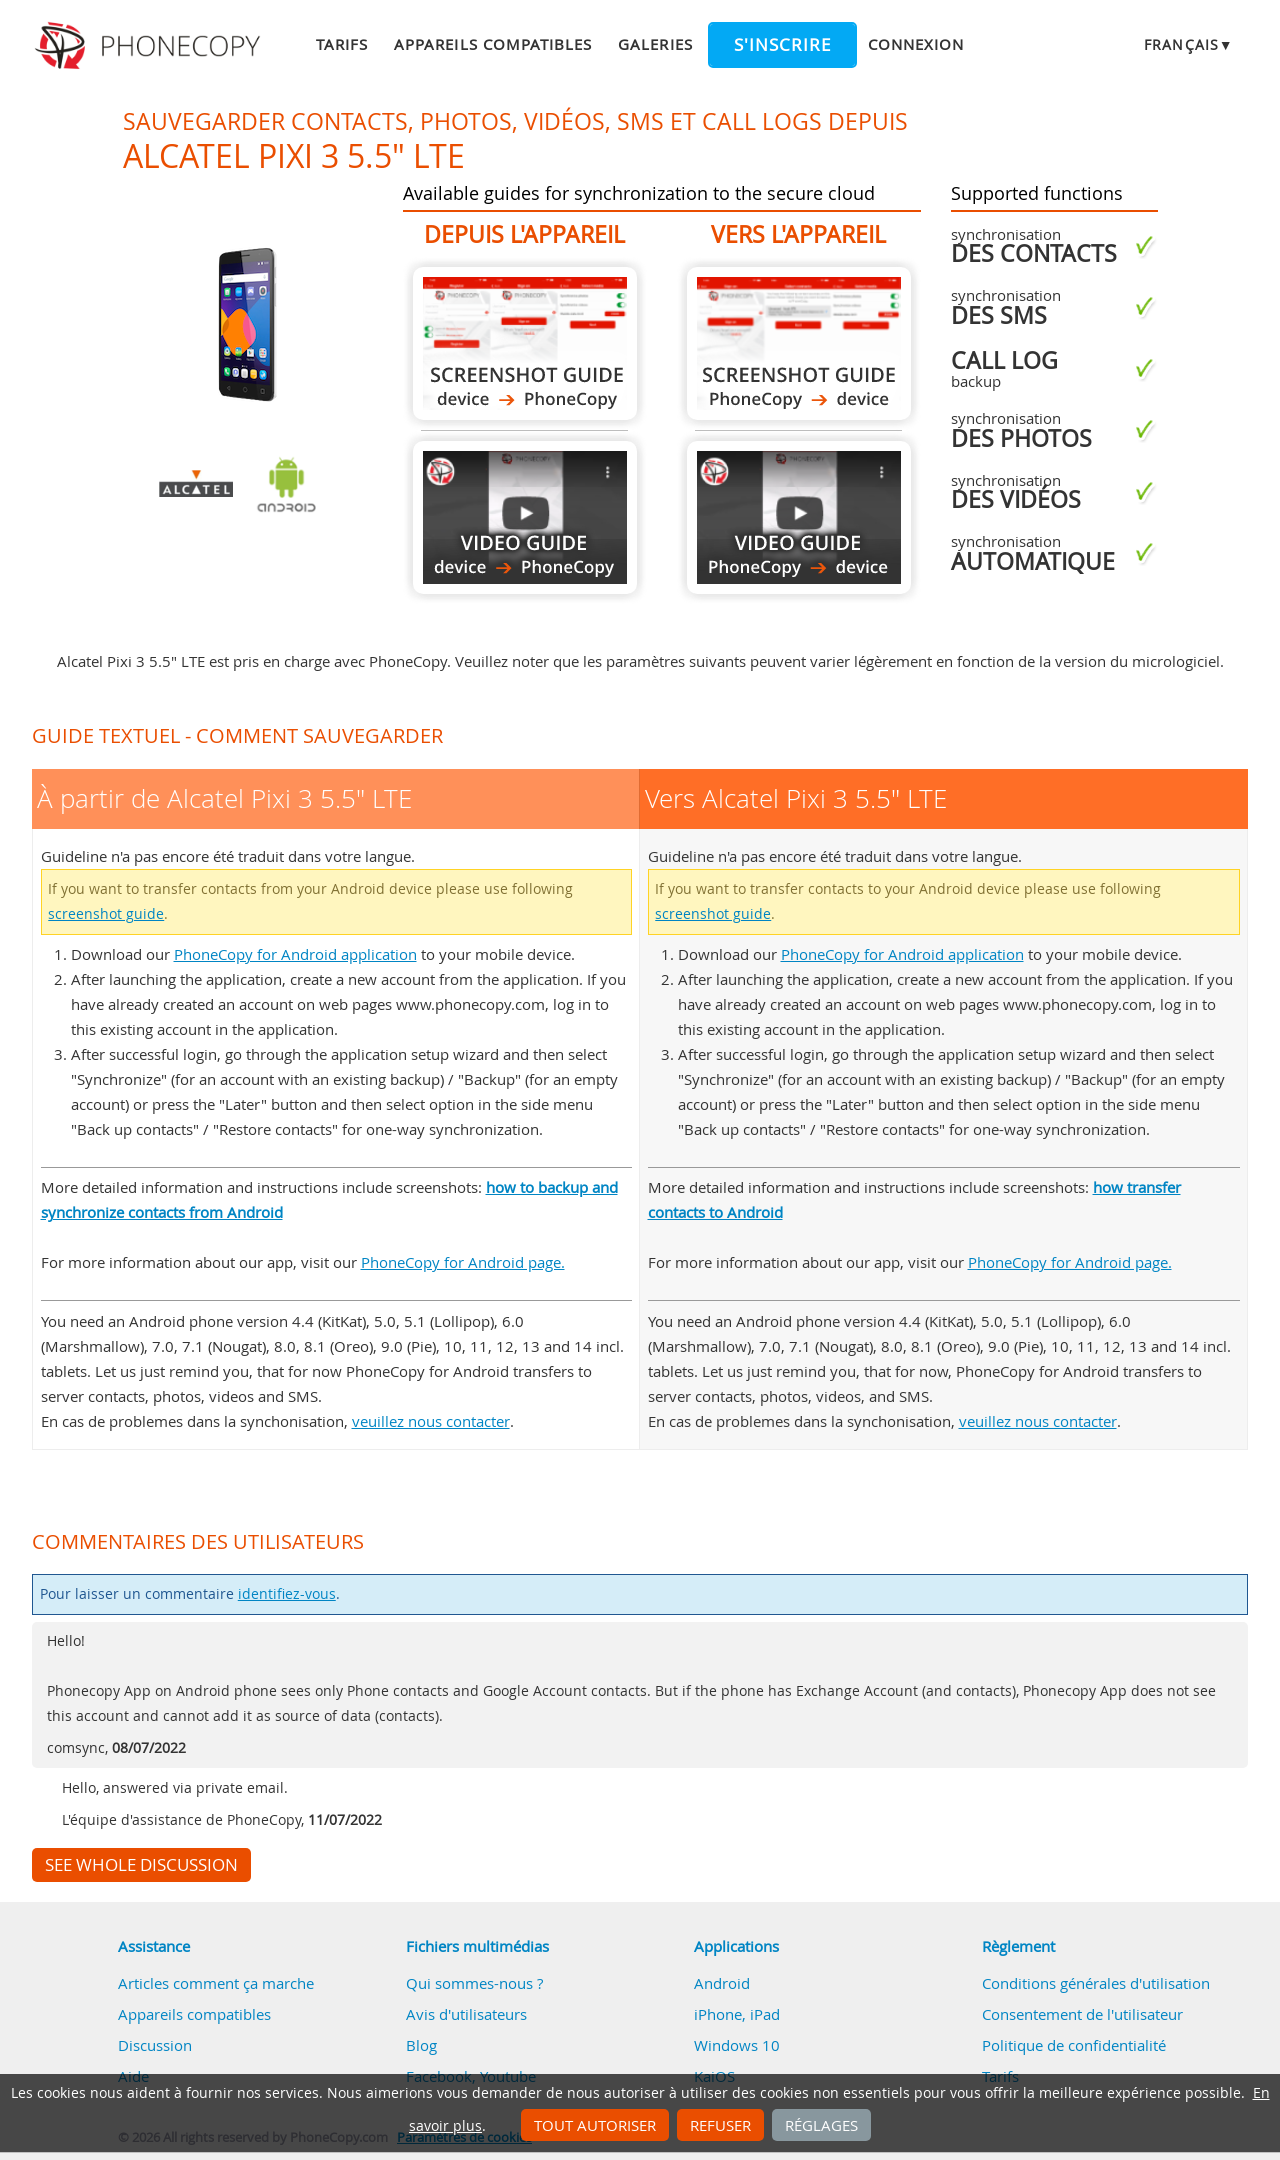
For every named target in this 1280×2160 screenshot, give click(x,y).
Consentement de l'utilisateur (1082, 2014)
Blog (421, 2045)
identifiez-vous (287, 1594)
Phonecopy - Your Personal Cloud (150, 46)
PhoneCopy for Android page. (463, 1262)
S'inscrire (782, 45)
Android (722, 1983)
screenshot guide (106, 914)
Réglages (821, 2125)
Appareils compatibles (493, 44)
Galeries (655, 44)
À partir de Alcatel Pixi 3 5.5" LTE (525, 343)
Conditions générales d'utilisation (1096, 1983)
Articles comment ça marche (216, 1983)
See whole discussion (141, 1865)
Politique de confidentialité (1074, 2045)
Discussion (155, 2045)
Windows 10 (737, 2045)
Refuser (720, 2125)
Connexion (916, 44)
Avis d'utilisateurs (466, 2014)
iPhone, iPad (737, 2014)
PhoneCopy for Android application (295, 954)
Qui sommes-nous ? (474, 1983)
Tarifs (342, 44)
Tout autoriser (595, 2125)
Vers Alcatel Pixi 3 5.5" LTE (799, 343)
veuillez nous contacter (431, 1421)
